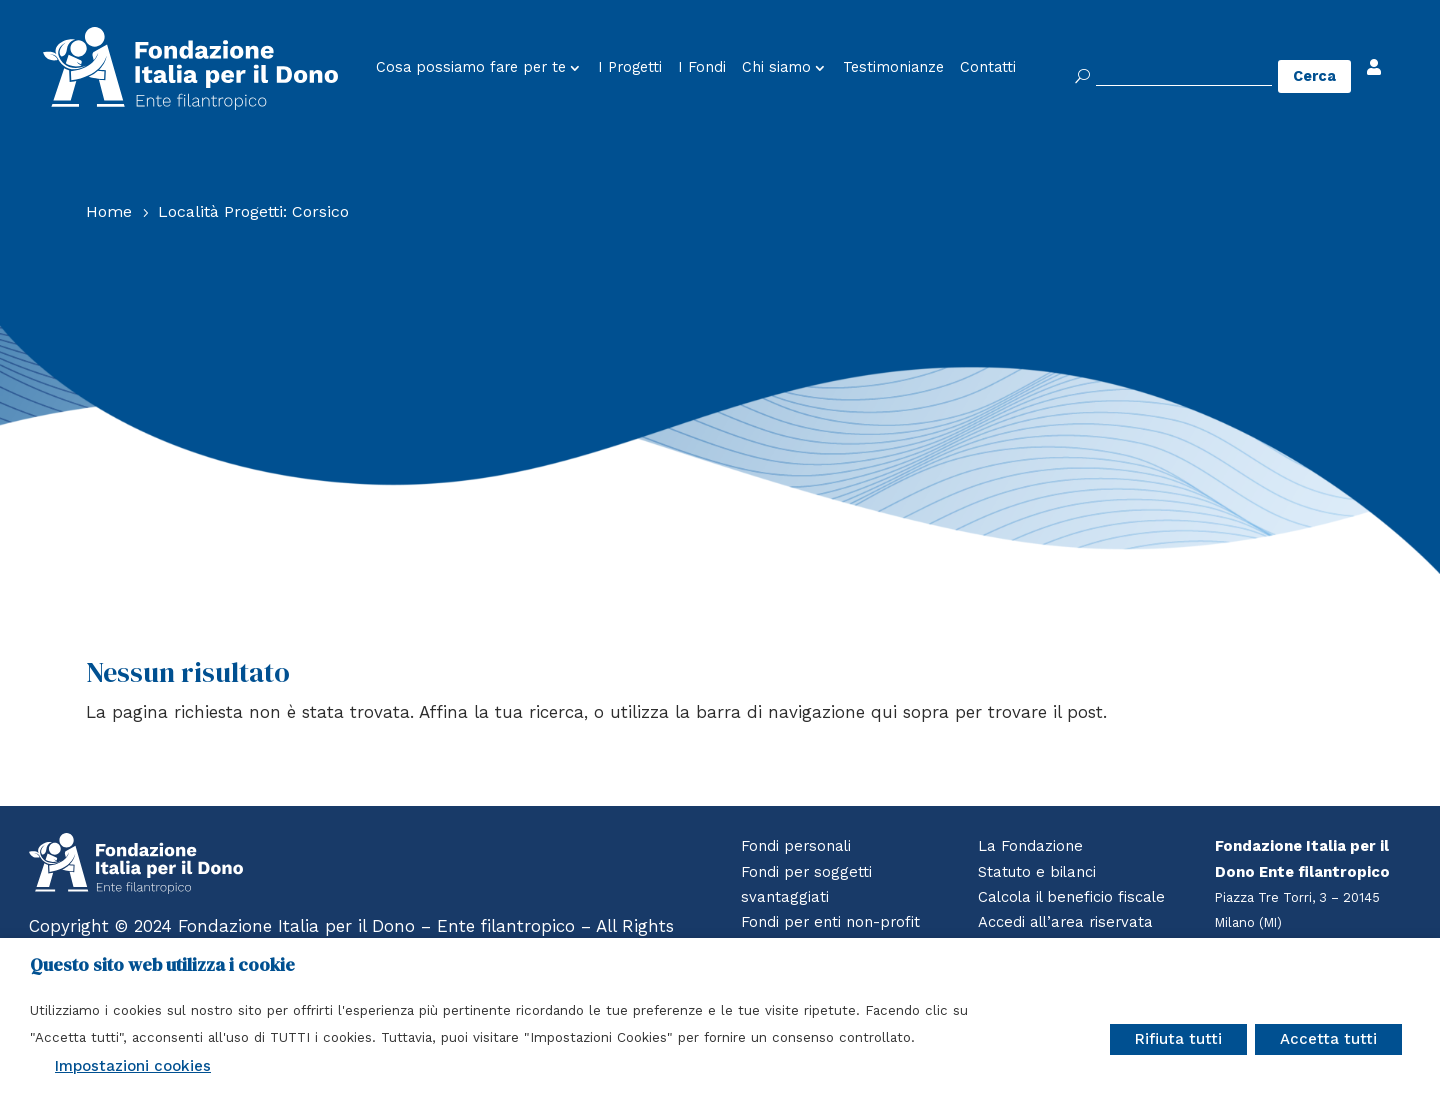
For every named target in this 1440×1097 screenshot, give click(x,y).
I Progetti (630, 68)
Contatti (988, 68)
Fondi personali (797, 846)
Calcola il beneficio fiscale (1073, 897)
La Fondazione (1030, 846)
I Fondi (702, 68)
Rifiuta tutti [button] (1178, 1039)
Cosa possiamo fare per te (471, 68)
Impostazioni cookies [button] (133, 1066)
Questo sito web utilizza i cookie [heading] (162, 965)
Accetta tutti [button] (1328, 1039)
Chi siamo (776, 68)
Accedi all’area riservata (1068, 922)
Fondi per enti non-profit (831, 922)
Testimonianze (893, 68)
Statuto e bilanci (1037, 872)
